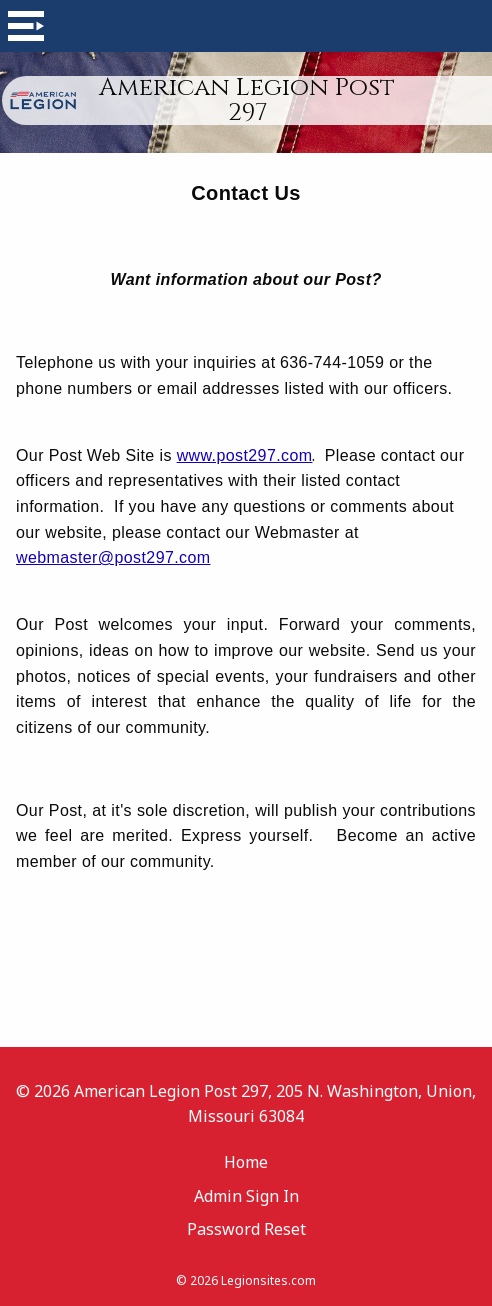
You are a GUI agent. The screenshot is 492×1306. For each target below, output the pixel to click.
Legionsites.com (268, 1280)
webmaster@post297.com (113, 557)
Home (246, 1162)
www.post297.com (245, 455)
